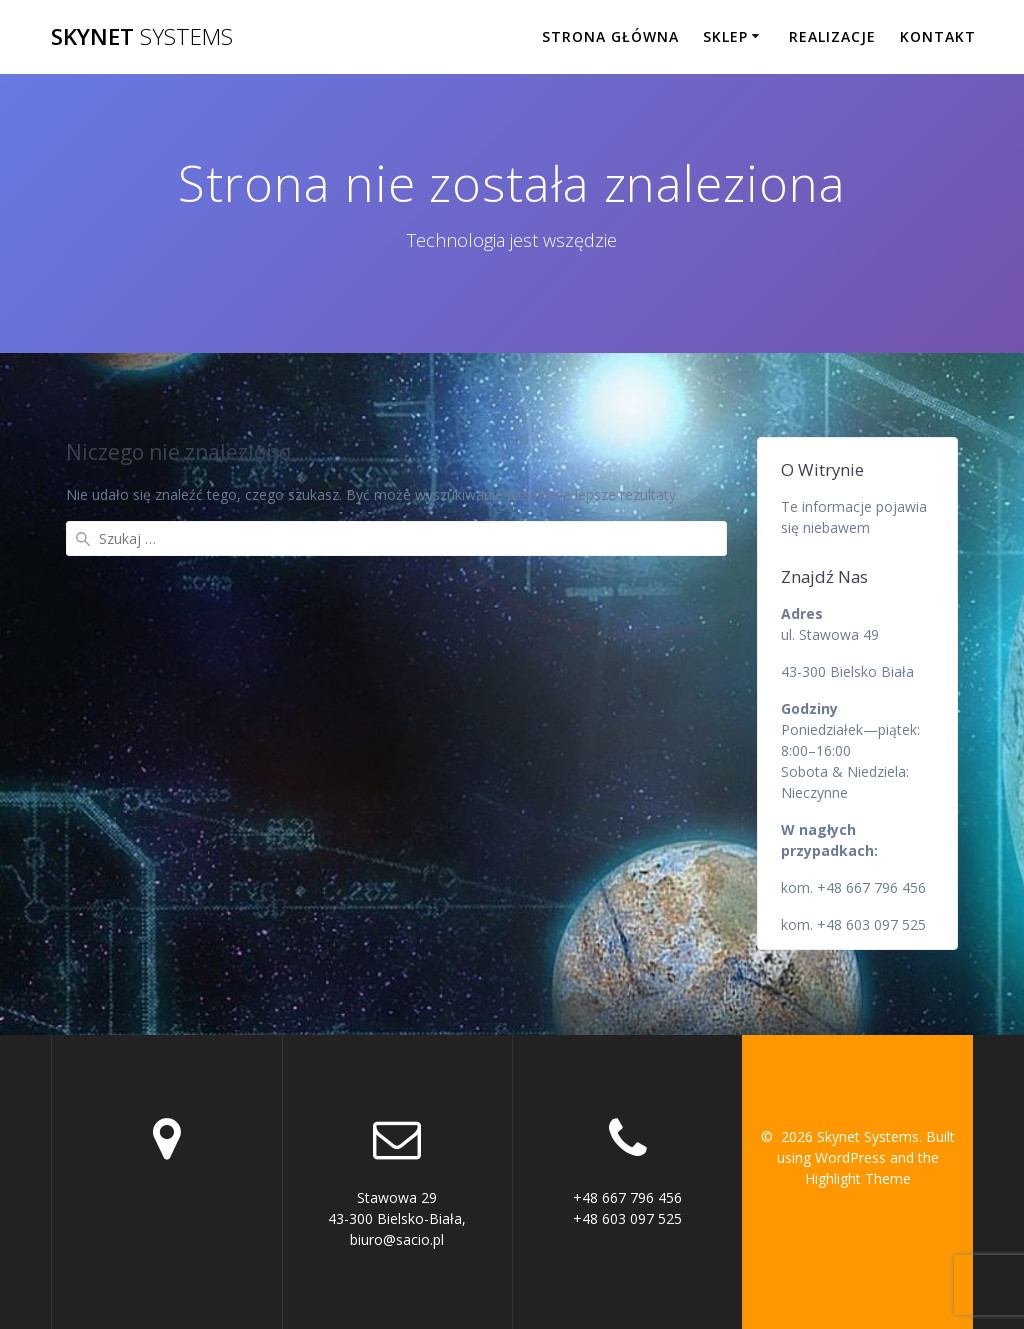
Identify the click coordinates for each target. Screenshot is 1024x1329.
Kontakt (938, 36)
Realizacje (832, 36)
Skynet (142, 37)
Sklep (725, 36)
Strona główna (610, 36)
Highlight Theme (858, 1178)
